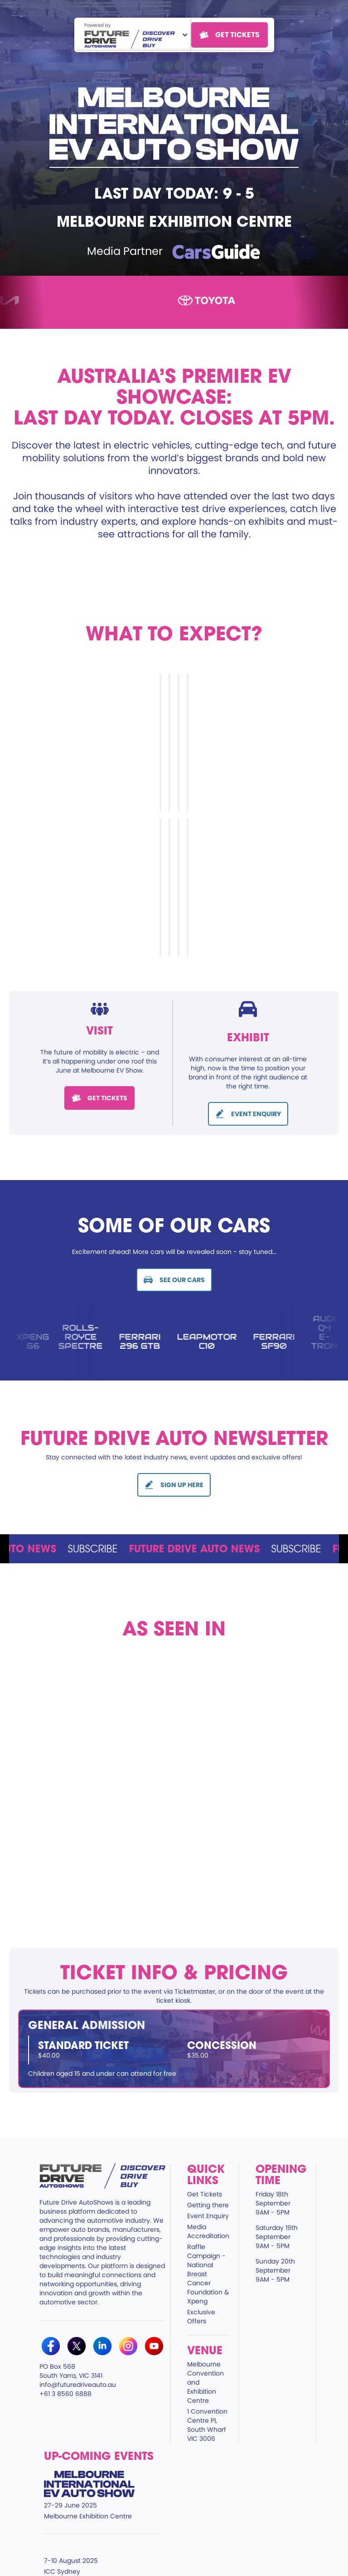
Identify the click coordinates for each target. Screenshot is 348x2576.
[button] (132, 35)
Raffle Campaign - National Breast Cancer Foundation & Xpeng (208, 2274)
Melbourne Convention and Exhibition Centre (205, 2382)
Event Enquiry (208, 2215)
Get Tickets (204, 2194)
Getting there (208, 2205)
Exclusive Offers (201, 2317)
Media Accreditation (208, 2231)
